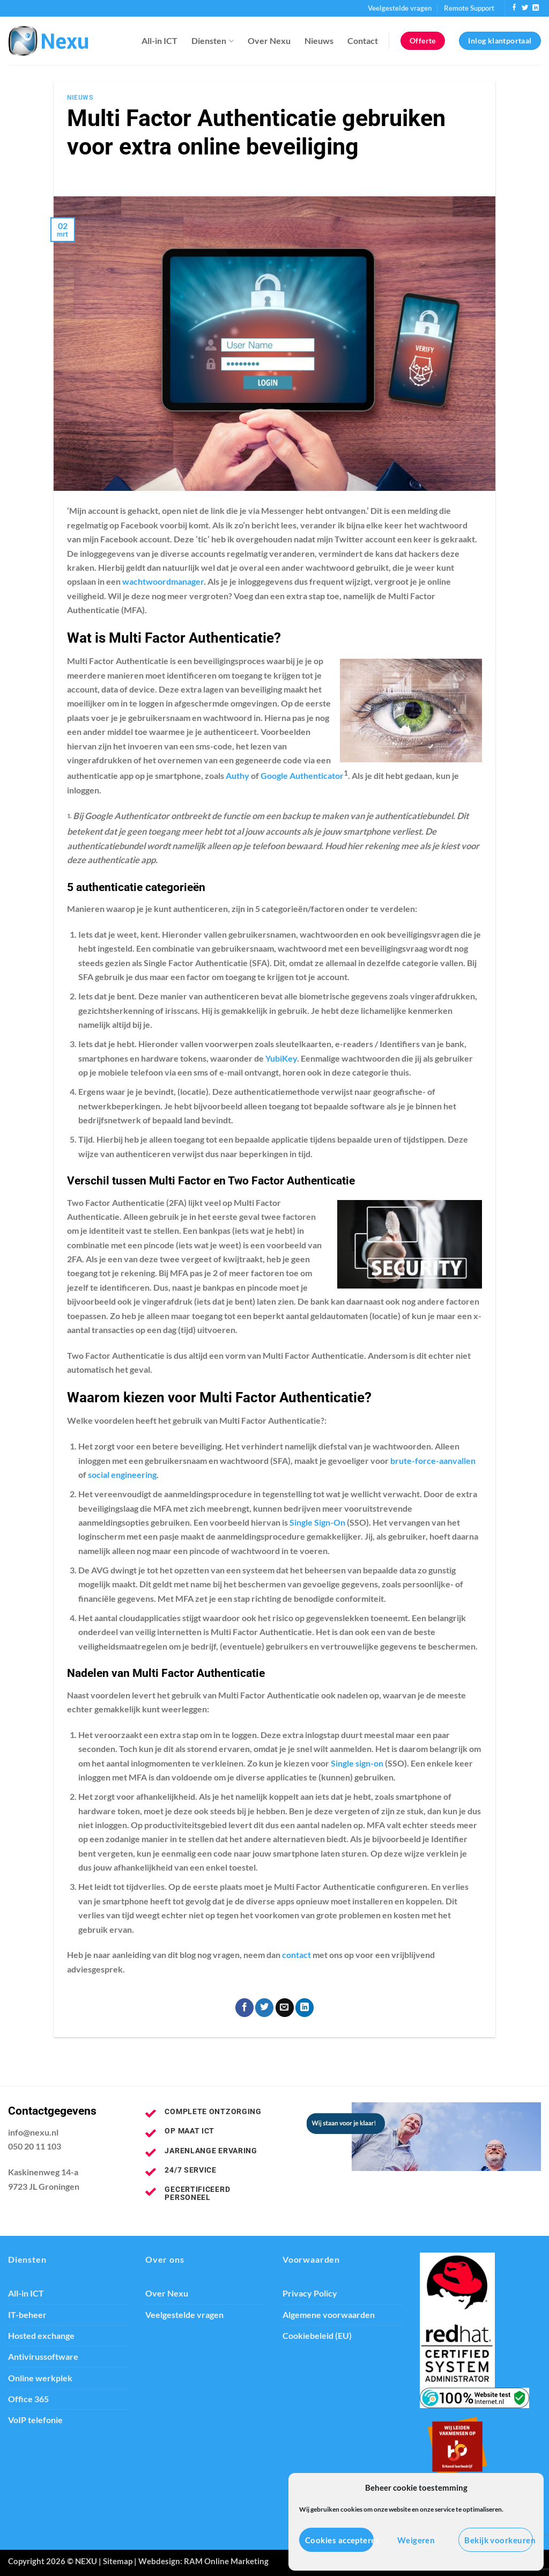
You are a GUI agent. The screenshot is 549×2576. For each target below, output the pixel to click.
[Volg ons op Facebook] (514, 8)
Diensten (212, 40)
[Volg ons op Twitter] (525, 8)
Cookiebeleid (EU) (317, 2335)
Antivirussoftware (43, 2356)
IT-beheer (27, 2314)
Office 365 (28, 2399)
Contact (362, 40)
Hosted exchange (41, 2335)
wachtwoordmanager (163, 581)
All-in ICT (159, 40)
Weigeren (416, 2540)
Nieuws (319, 40)
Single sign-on (357, 1763)
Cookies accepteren (339, 2540)
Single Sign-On (317, 1522)
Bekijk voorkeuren (498, 2540)
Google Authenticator (302, 776)
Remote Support (469, 8)
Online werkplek (40, 2378)
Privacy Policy (310, 2293)
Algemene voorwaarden (329, 2314)
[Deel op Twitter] (264, 2007)
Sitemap (117, 2561)
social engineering (122, 1474)
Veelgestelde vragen (400, 8)
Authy (238, 776)
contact (296, 1954)
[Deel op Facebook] (244, 2007)
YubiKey (281, 1058)
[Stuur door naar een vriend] (285, 2007)
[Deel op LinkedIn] (304, 2007)
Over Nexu (269, 40)
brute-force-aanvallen (433, 1460)
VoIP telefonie (35, 2420)
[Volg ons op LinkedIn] (535, 8)
